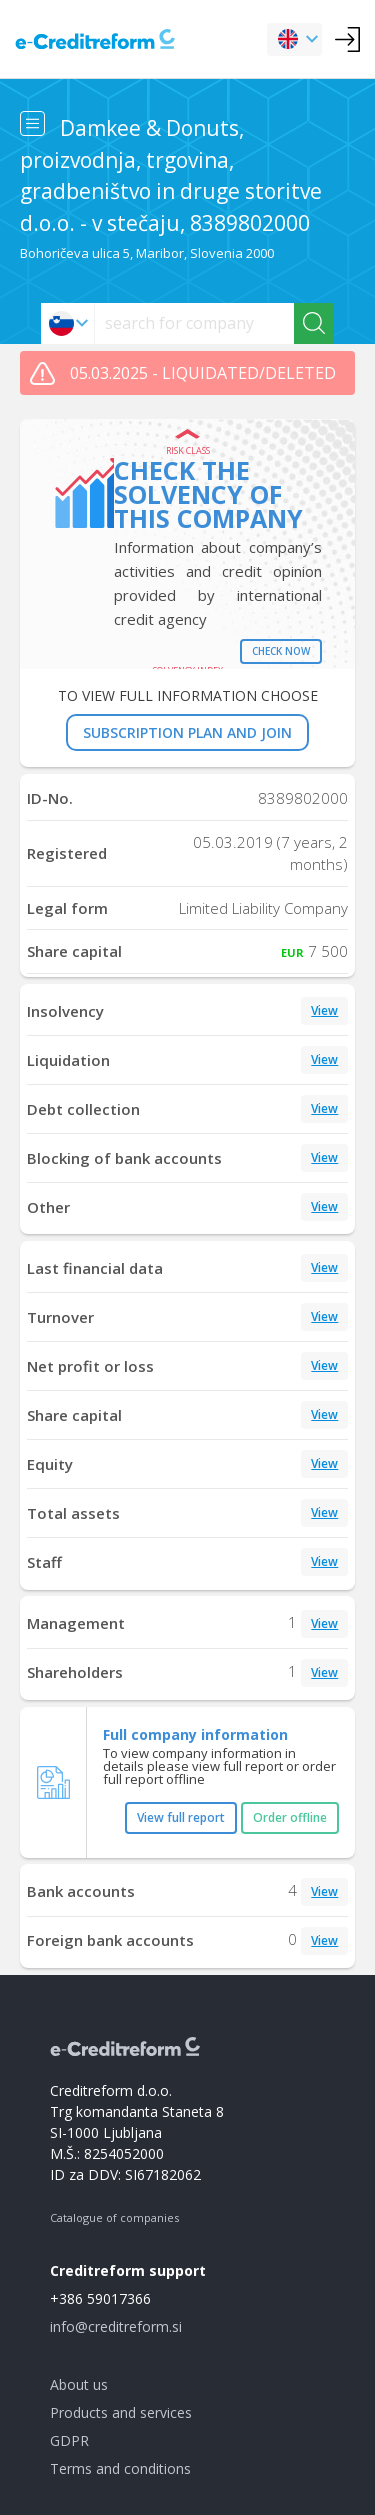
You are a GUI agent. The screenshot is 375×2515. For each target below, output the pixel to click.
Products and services (121, 2412)
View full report (181, 1817)
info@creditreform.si (116, 2326)
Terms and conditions (120, 2468)
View (324, 1010)
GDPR (69, 2440)
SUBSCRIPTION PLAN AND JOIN (187, 732)
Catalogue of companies (114, 2217)
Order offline (290, 1817)
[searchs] (194, 323)
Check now (281, 651)
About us (79, 2384)
